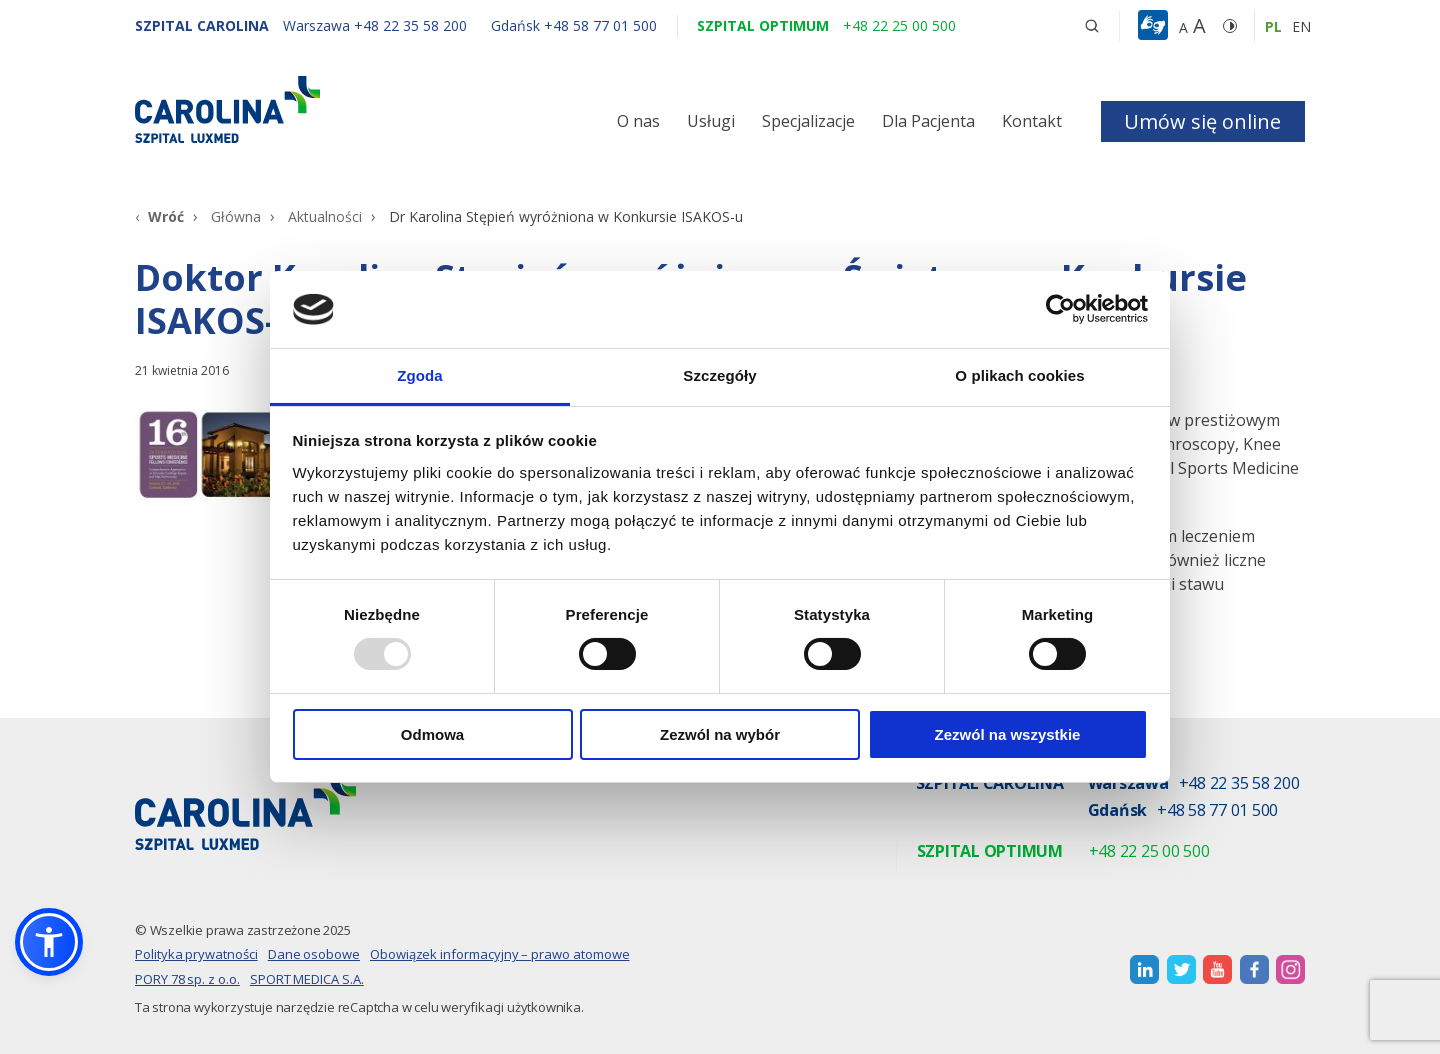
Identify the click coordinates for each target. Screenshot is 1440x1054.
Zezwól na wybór (720, 734)
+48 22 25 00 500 (1149, 852)
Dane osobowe (314, 954)
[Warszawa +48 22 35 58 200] (377, 25)
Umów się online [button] (1202, 121)
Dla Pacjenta (928, 121)
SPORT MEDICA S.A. (307, 979)
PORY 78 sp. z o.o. (187, 979)
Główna (236, 216)
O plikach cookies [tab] (1019, 375)
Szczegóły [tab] (719, 375)
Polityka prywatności (196, 954)
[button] (1155, 26)
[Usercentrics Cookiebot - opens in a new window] (1060, 309)
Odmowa (432, 734)
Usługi (711, 121)
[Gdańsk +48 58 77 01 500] (564, 25)
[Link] (320, 109)
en (1301, 26)
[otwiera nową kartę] (1144, 969)
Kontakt (1032, 121)
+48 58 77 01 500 (1217, 811)
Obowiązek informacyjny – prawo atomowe (500, 954)
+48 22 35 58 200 (1239, 784)
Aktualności (325, 216)
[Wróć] (159, 216)
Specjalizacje (808, 121)
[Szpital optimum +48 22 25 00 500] (826, 25)
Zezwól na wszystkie (1008, 734)
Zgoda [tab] (420, 375)
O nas (638, 121)
